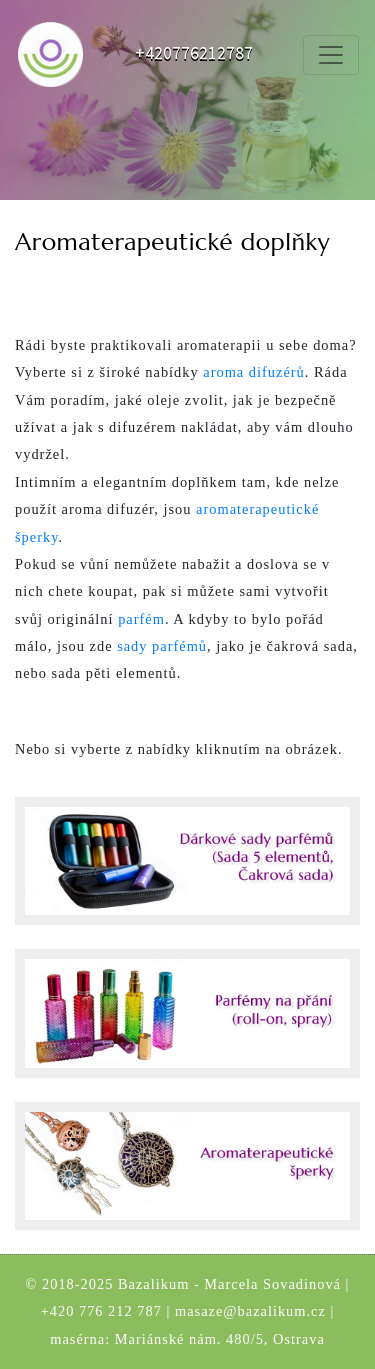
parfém (141, 619)
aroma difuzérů (254, 372)
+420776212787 (194, 53)
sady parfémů (162, 646)
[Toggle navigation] (331, 55)
